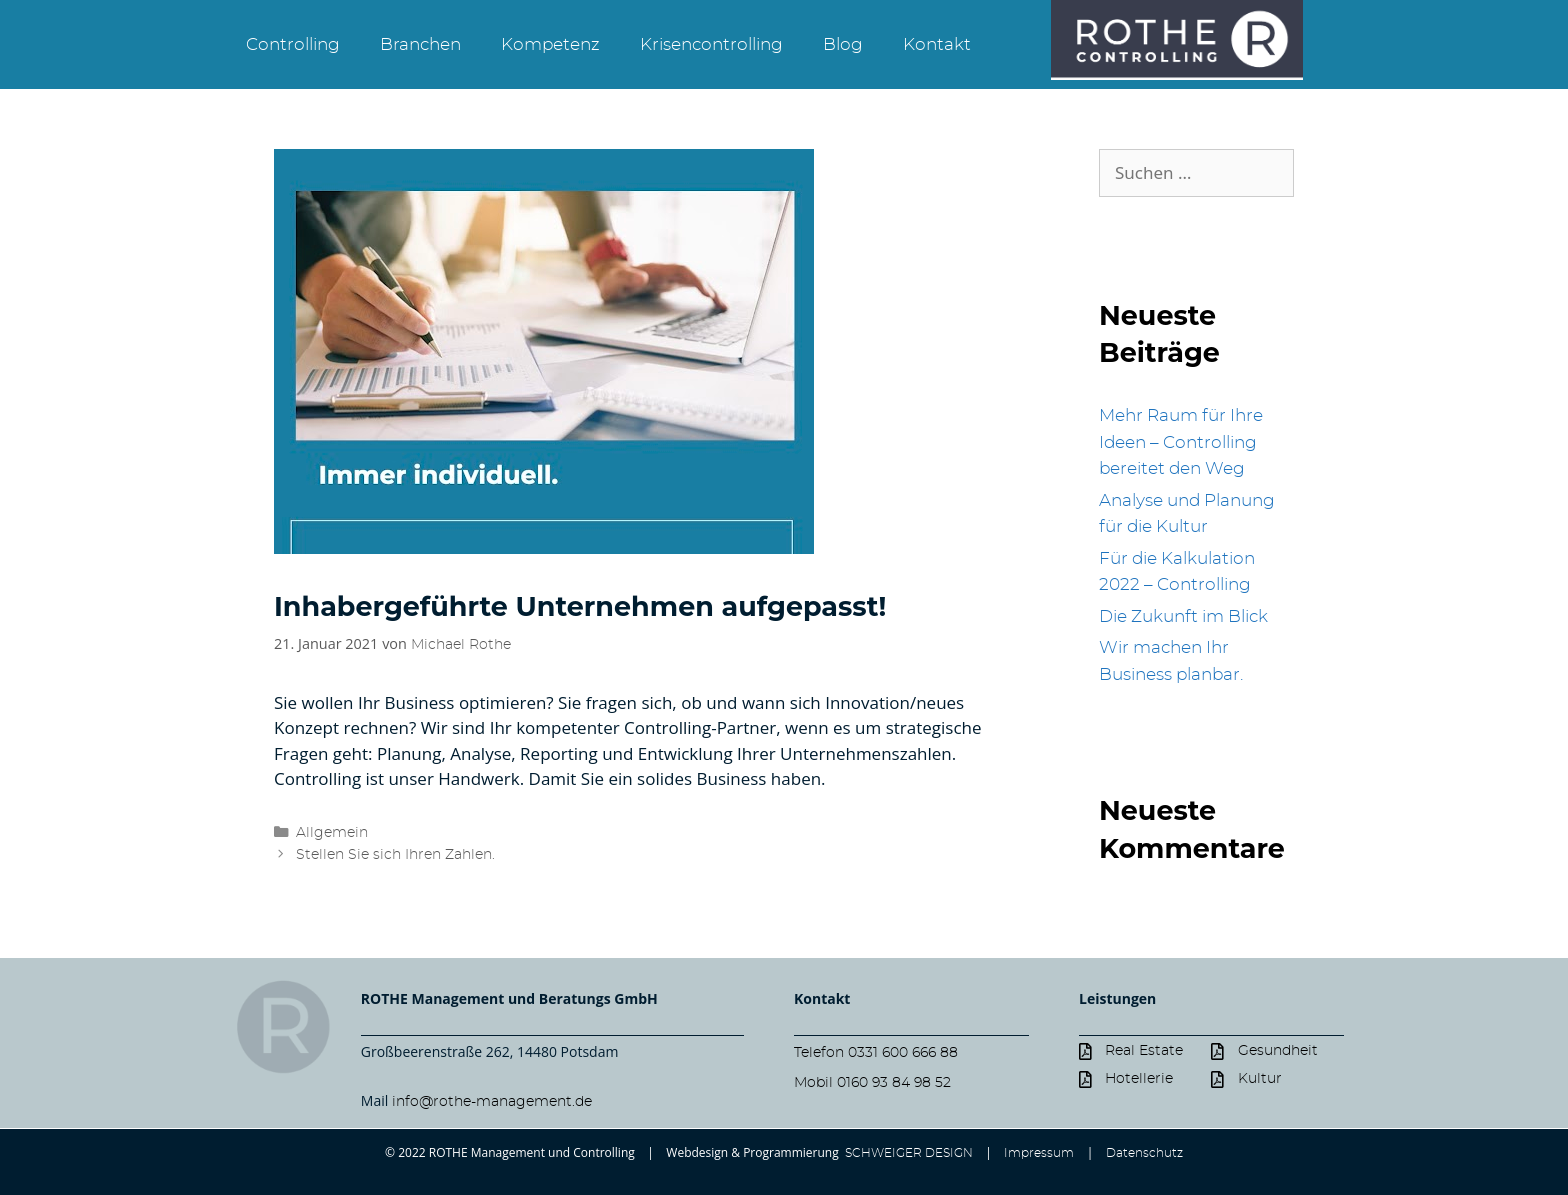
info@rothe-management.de (492, 1102)
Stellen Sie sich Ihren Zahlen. (395, 854)
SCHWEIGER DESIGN (907, 1153)
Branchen (420, 44)
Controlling (293, 44)
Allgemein (332, 832)
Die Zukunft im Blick (1183, 616)
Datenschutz (1144, 1153)
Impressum (1039, 1153)
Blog (843, 44)
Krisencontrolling (711, 44)
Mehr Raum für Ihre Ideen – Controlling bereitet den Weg (1181, 442)
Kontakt (937, 44)
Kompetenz (550, 44)
